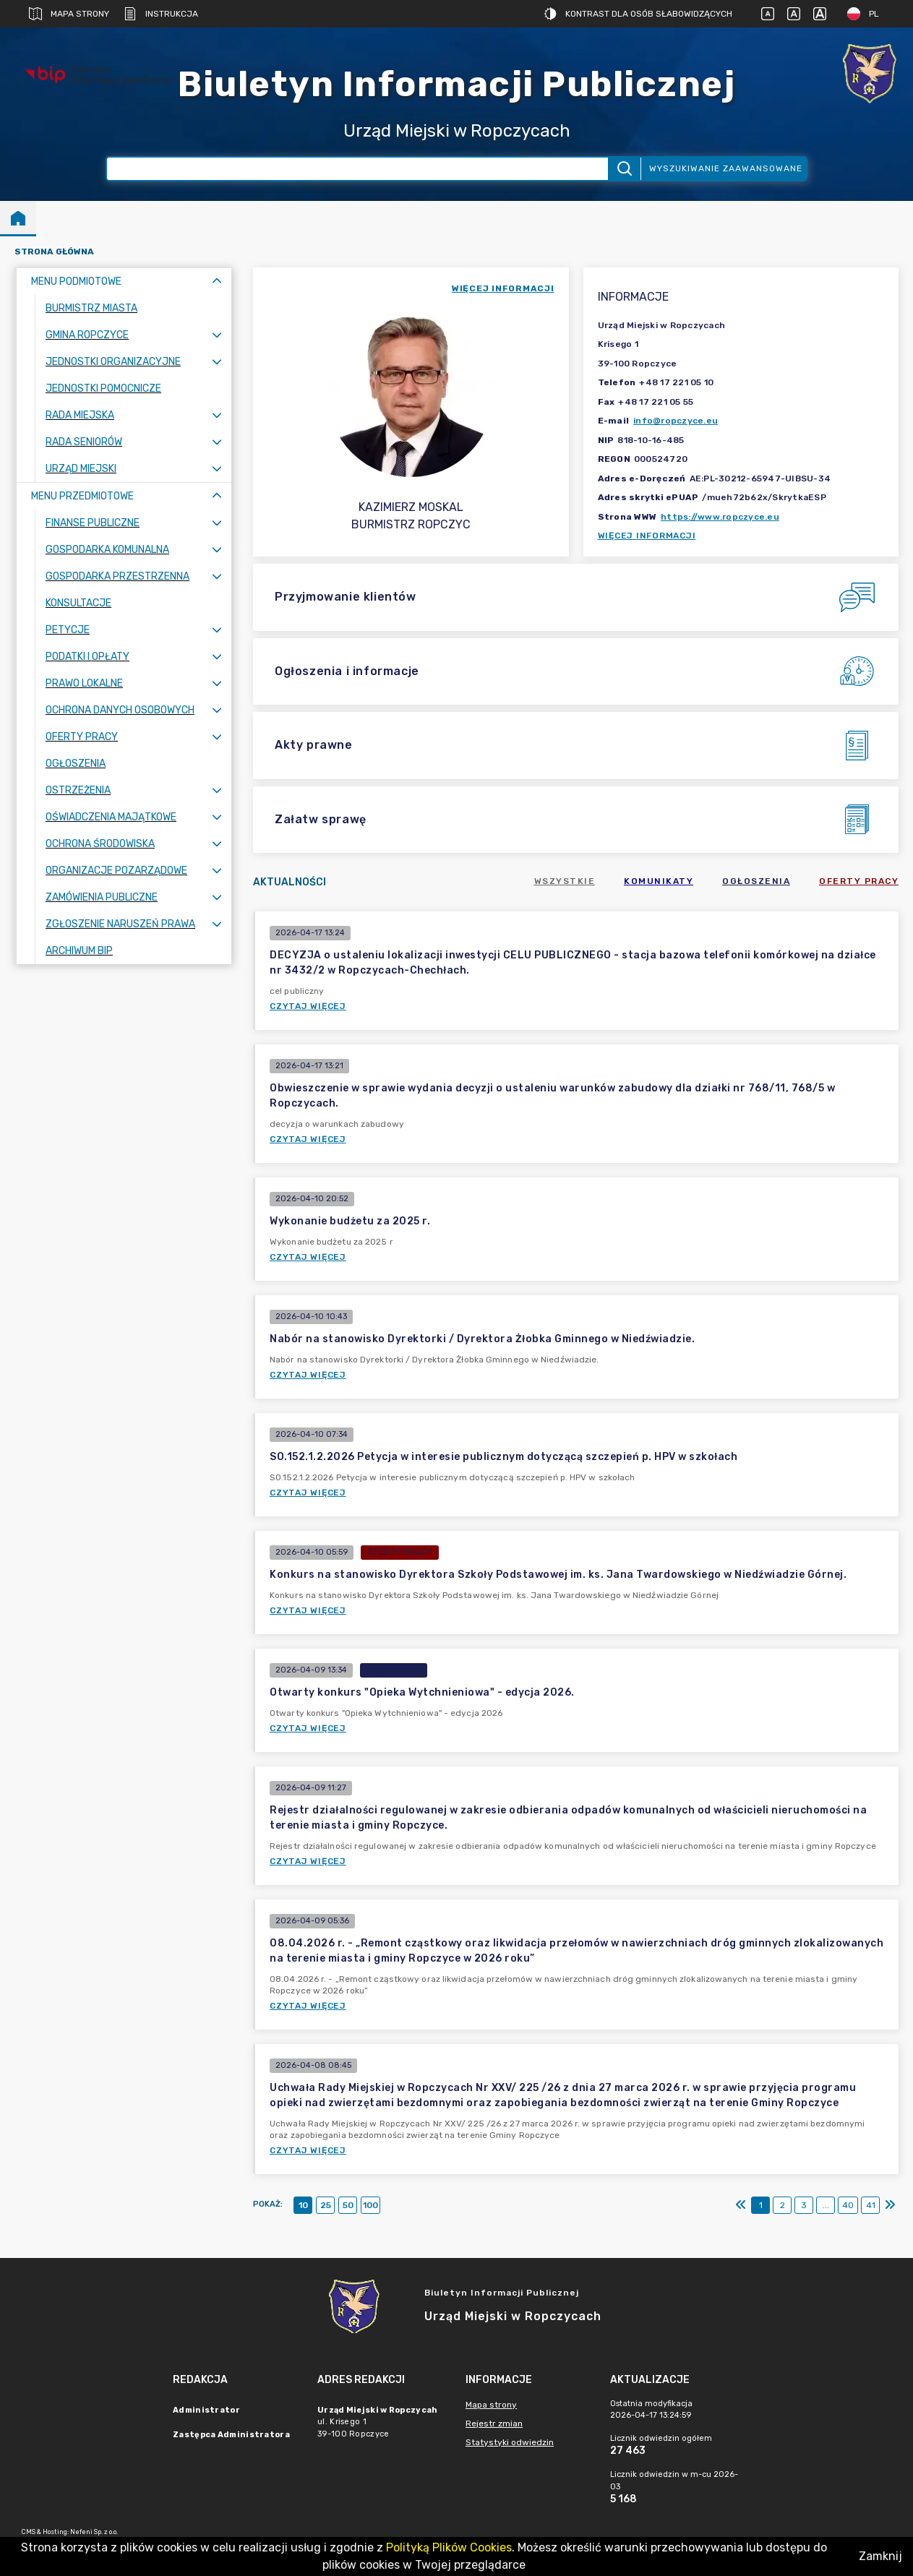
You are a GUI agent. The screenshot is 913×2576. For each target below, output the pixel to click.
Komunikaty (658, 881)
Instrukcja (161, 13)
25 (325, 2205)
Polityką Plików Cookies (449, 2547)
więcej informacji (503, 288)
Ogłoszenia (756, 881)
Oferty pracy (859, 881)
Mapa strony (69, 13)
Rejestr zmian (494, 2423)
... (826, 2205)
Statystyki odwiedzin (510, 2442)
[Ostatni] (890, 2205)
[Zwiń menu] (217, 281)
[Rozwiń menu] (217, 335)
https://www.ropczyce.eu (720, 517)
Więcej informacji (647, 536)
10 (303, 2205)
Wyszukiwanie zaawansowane (725, 168)
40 (848, 2205)
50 (348, 2205)
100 (370, 2205)
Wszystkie (565, 881)
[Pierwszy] (741, 2205)
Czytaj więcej (308, 1006)
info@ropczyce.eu (675, 421)
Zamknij (880, 2556)
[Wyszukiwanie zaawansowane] (357, 169)
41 (870, 2205)
